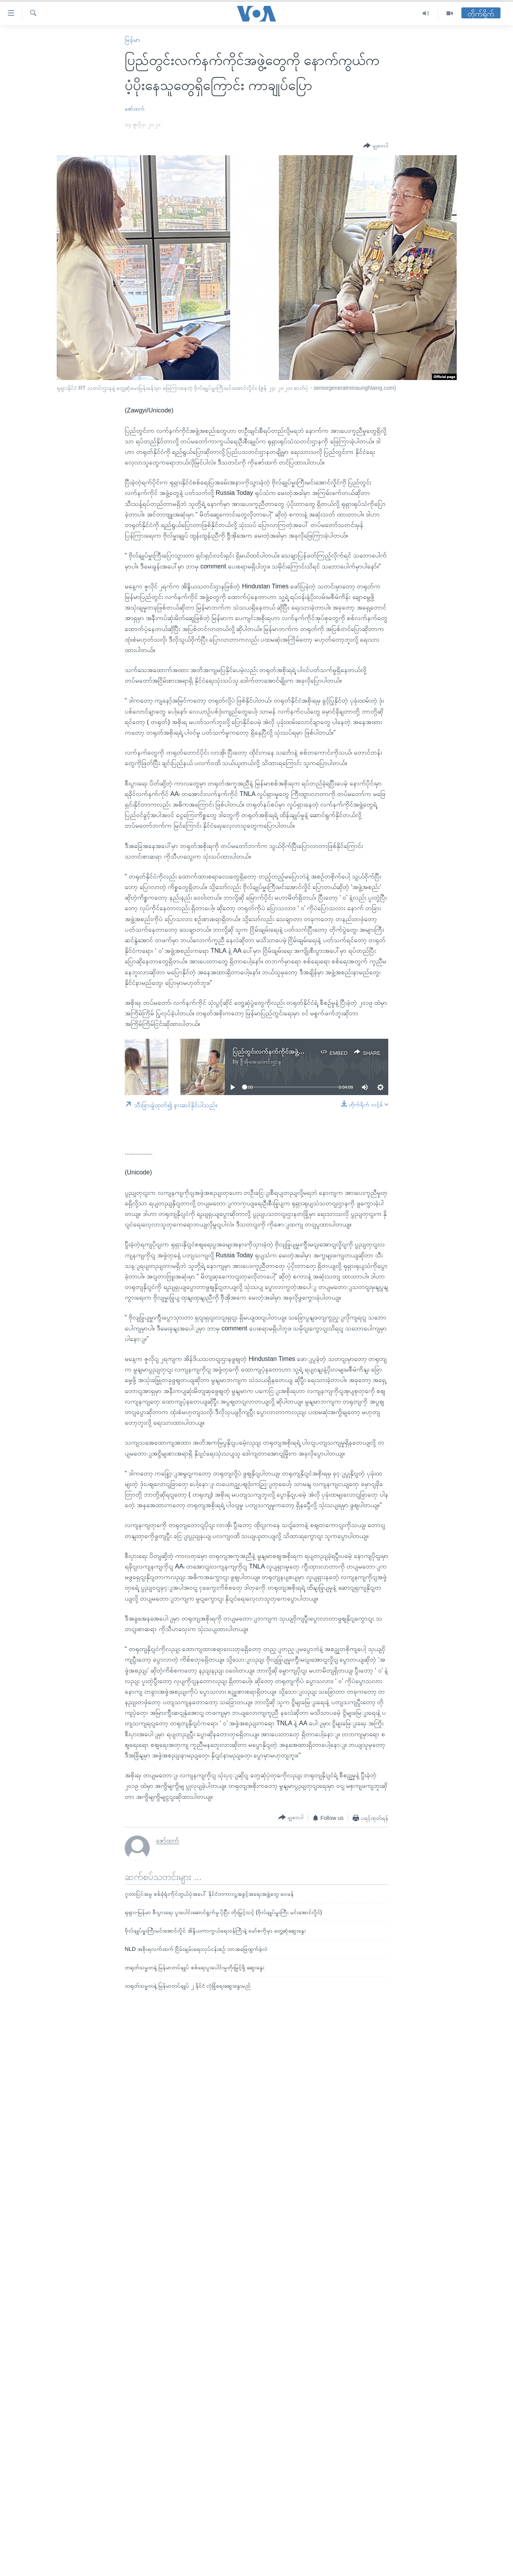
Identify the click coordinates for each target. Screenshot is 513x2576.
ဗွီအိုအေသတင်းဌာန (260, 1061)
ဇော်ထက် (135, 109)
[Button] (375, 145)
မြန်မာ (132, 39)
